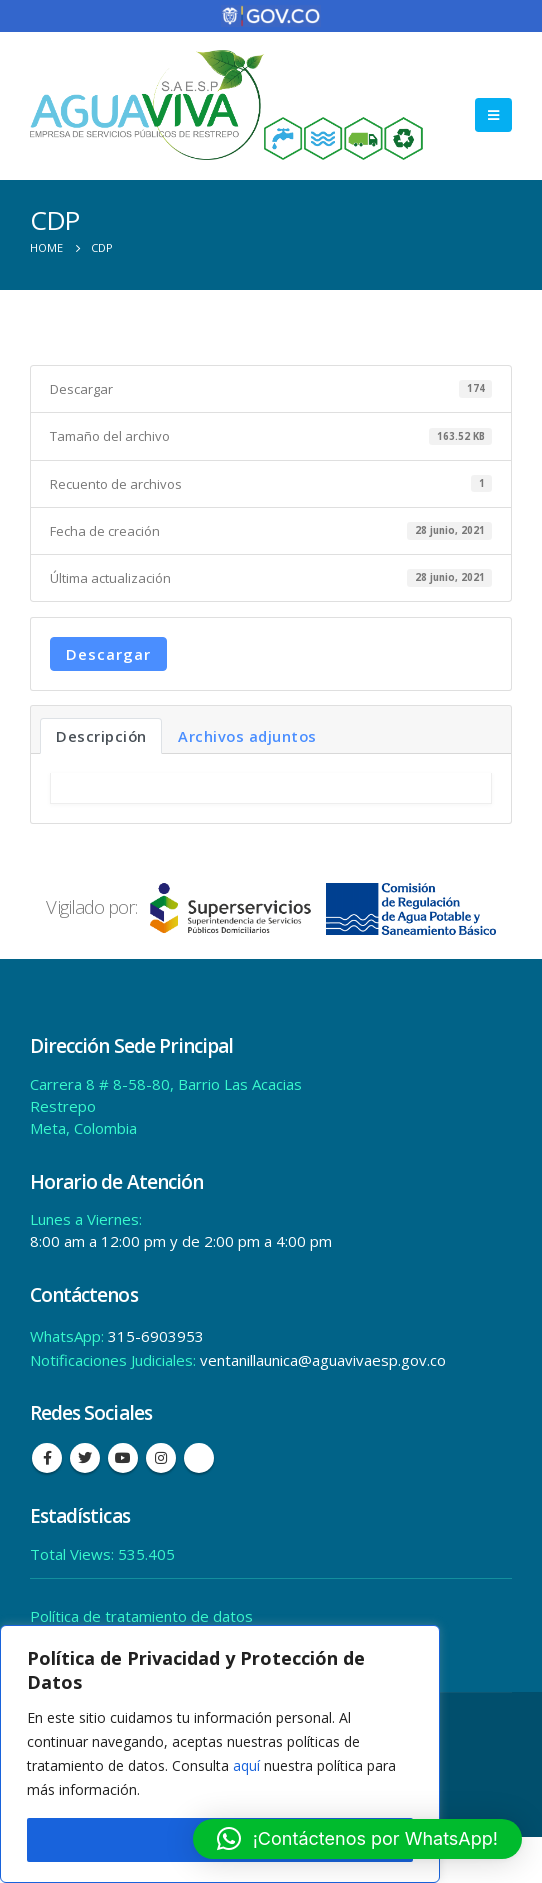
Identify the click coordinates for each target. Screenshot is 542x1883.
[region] (220, 1754)
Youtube (123, 1458)
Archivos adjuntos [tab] (247, 736)
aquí (246, 1765)
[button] (357, 1839)
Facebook (47, 1458)
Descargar (108, 654)
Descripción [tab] (101, 736)
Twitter (85, 1458)
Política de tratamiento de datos (141, 1616)
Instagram (161, 1458)
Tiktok (199, 1458)
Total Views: (74, 1554)
